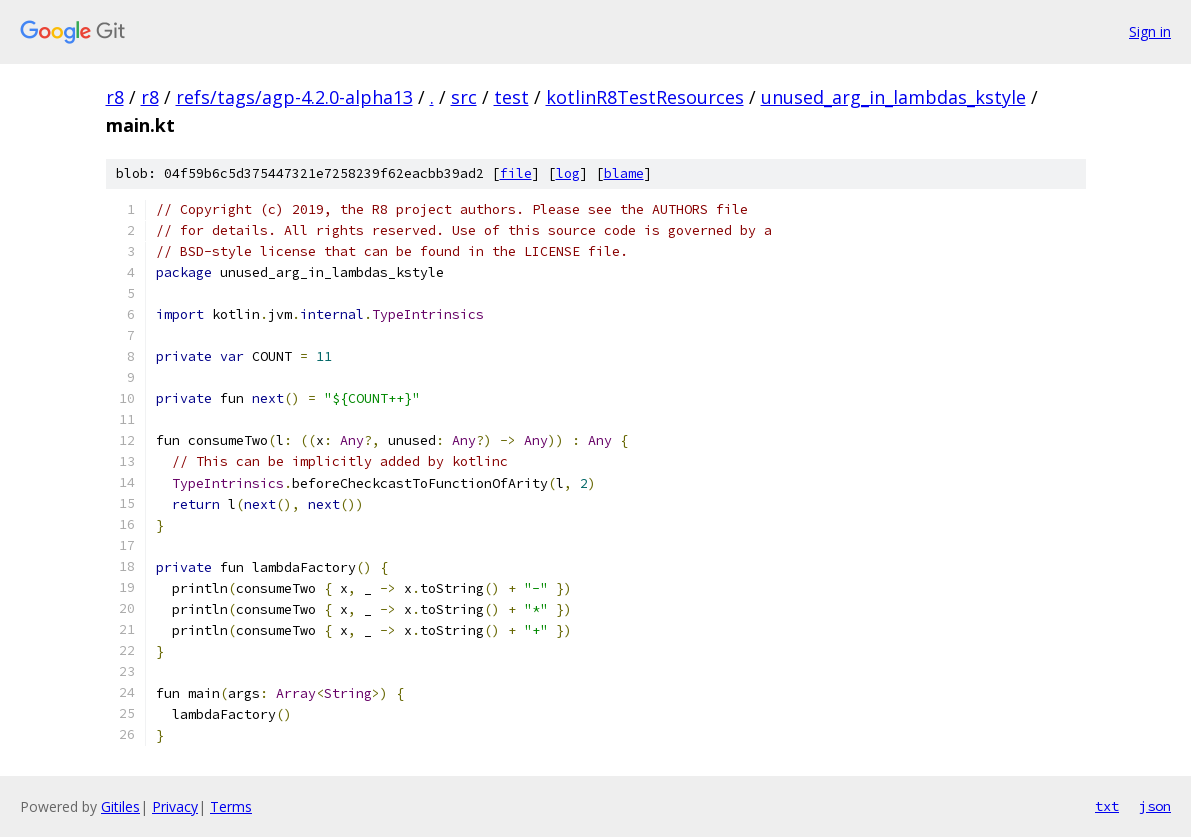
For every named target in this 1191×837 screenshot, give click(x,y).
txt (1107, 806)
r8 (115, 97)
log (568, 173)
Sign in (1150, 31)
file (516, 173)
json (1155, 806)
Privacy (175, 806)
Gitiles (120, 806)
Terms (231, 806)
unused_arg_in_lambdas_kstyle (893, 97)
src (464, 97)
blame (624, 173)
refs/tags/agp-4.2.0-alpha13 (294, 97)
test (511, 97)
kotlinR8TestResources (645, 97)
